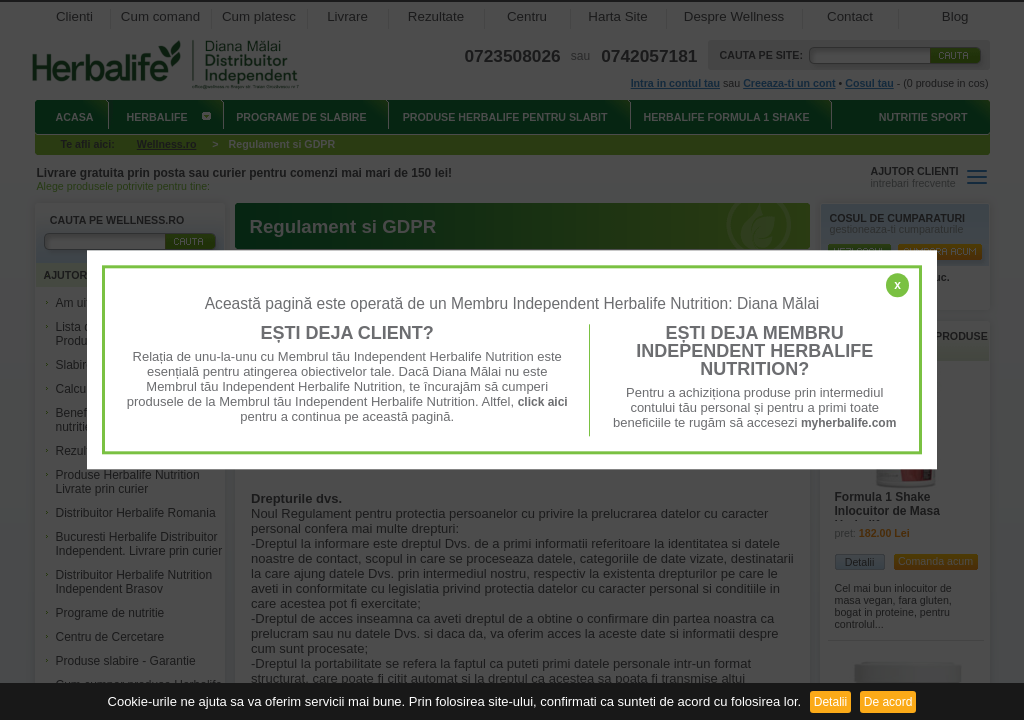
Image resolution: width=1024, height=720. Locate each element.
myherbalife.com (848, 423)
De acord (888, 702)
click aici (543, 402)
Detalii (830, 702)
